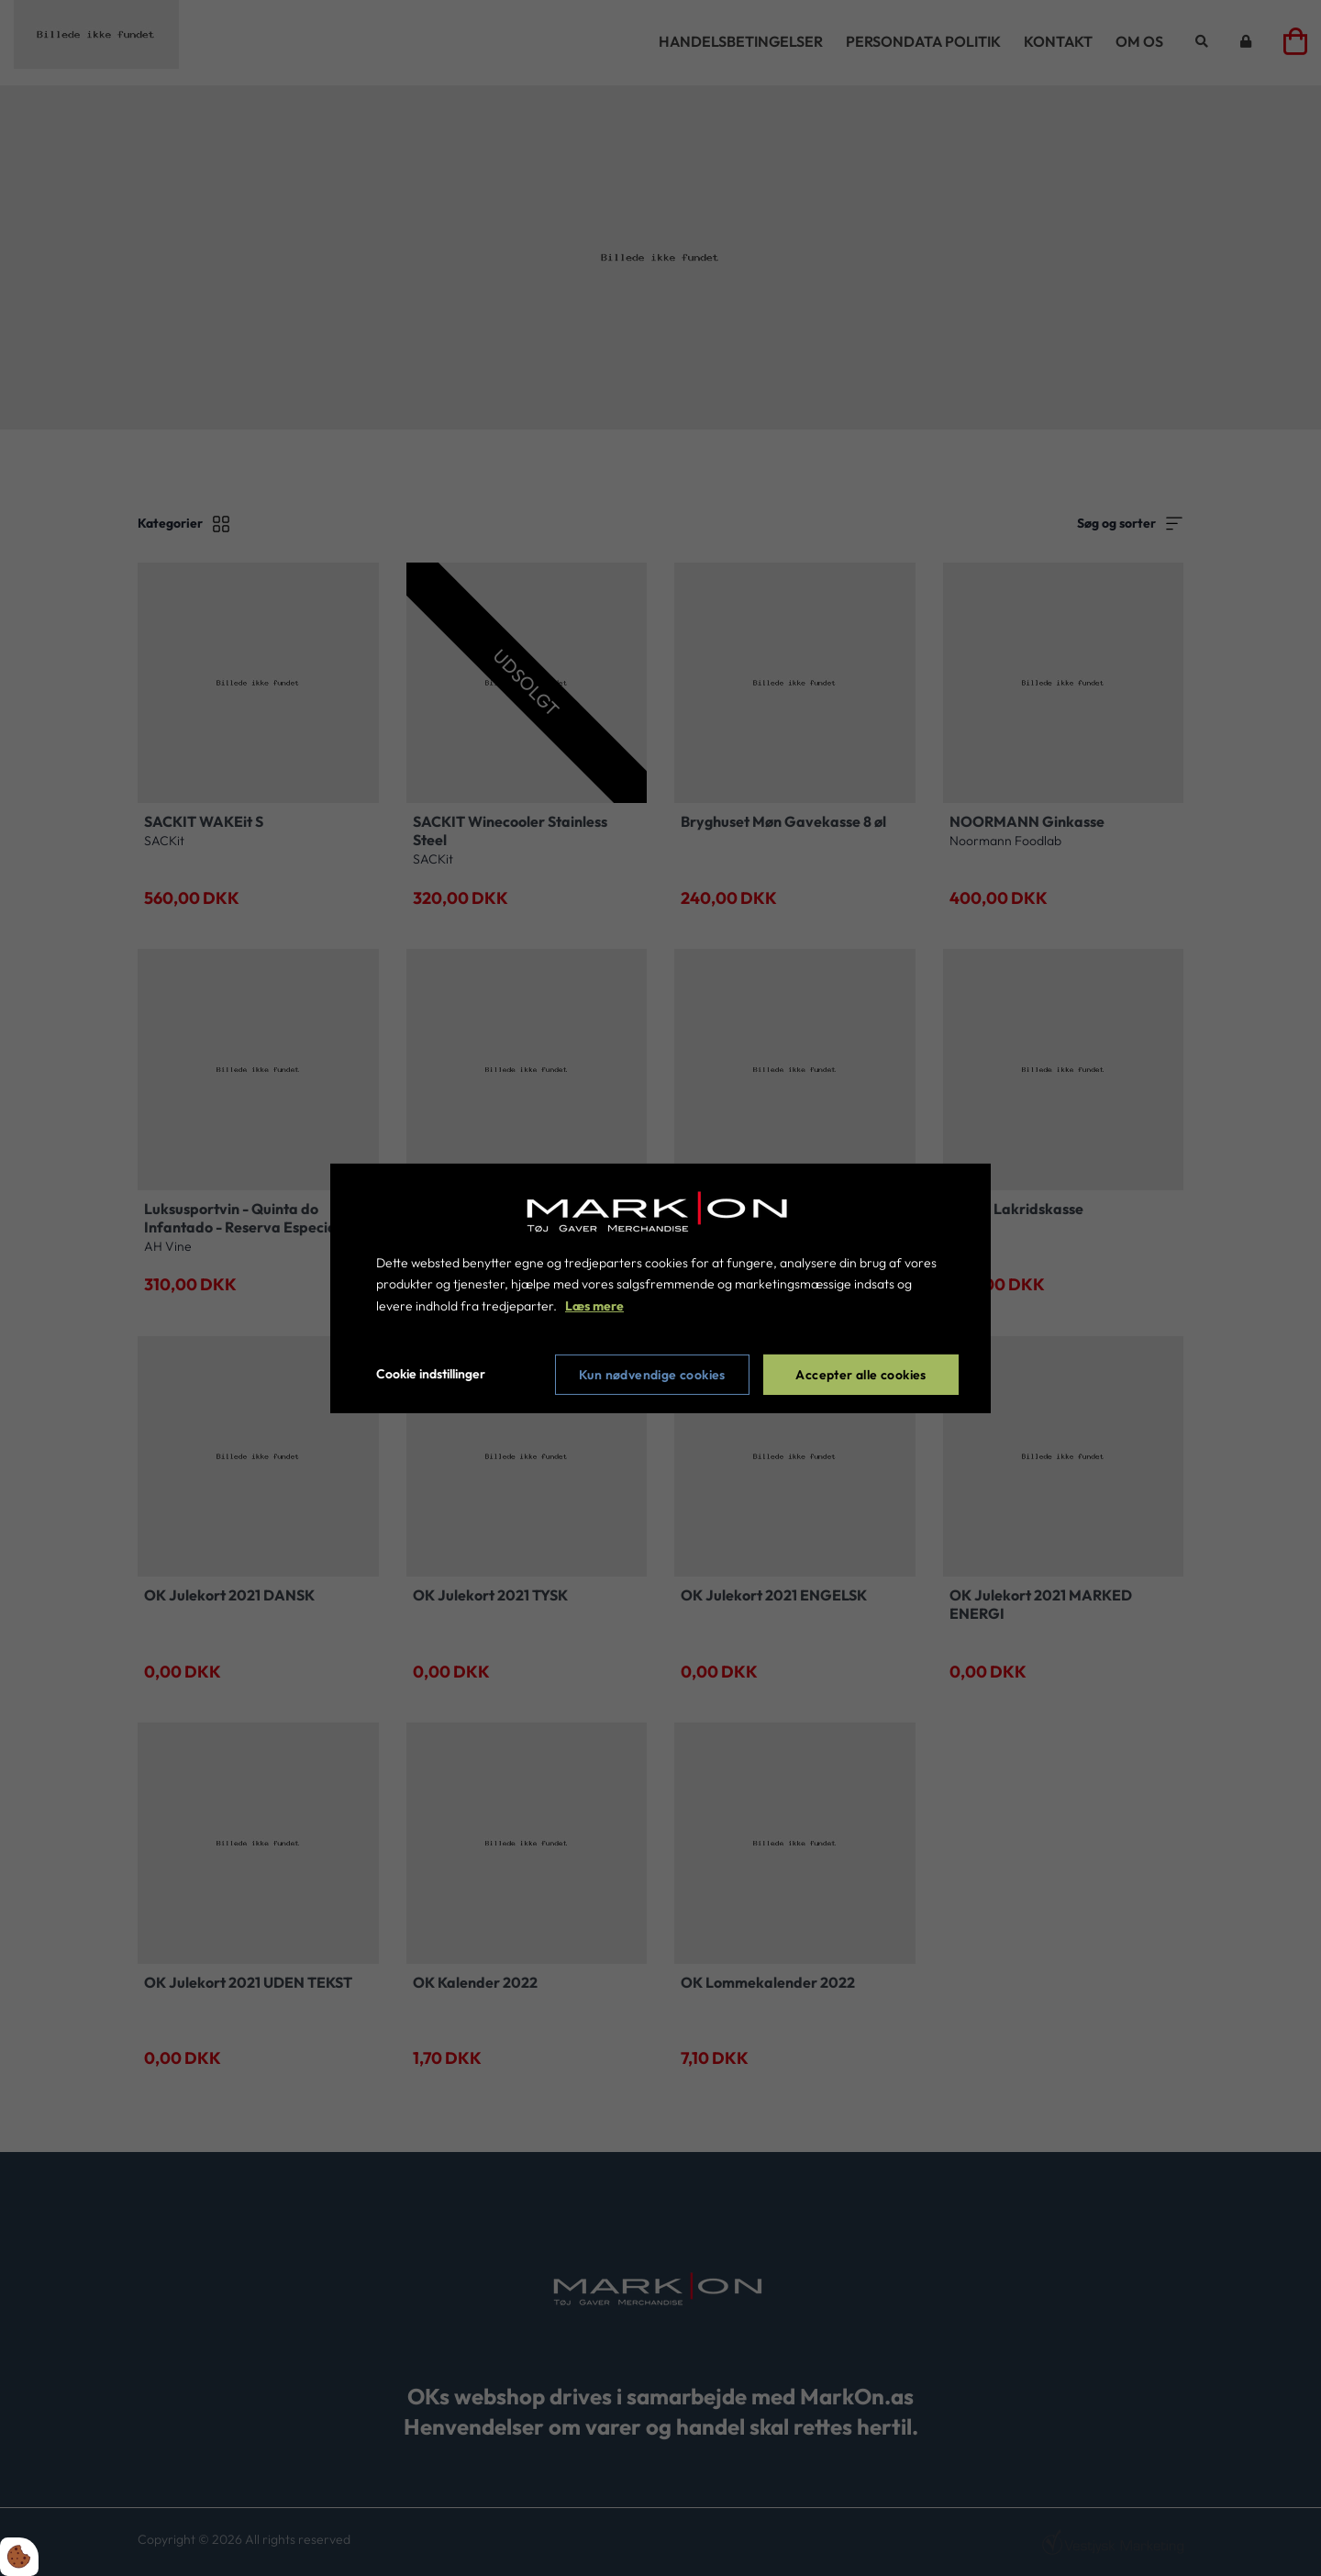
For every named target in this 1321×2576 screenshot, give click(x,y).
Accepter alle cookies (860, 1374)
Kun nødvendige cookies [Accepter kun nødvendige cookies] (652, 1374)
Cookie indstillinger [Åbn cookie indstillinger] (430, 1374)
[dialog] (660, 1287)
